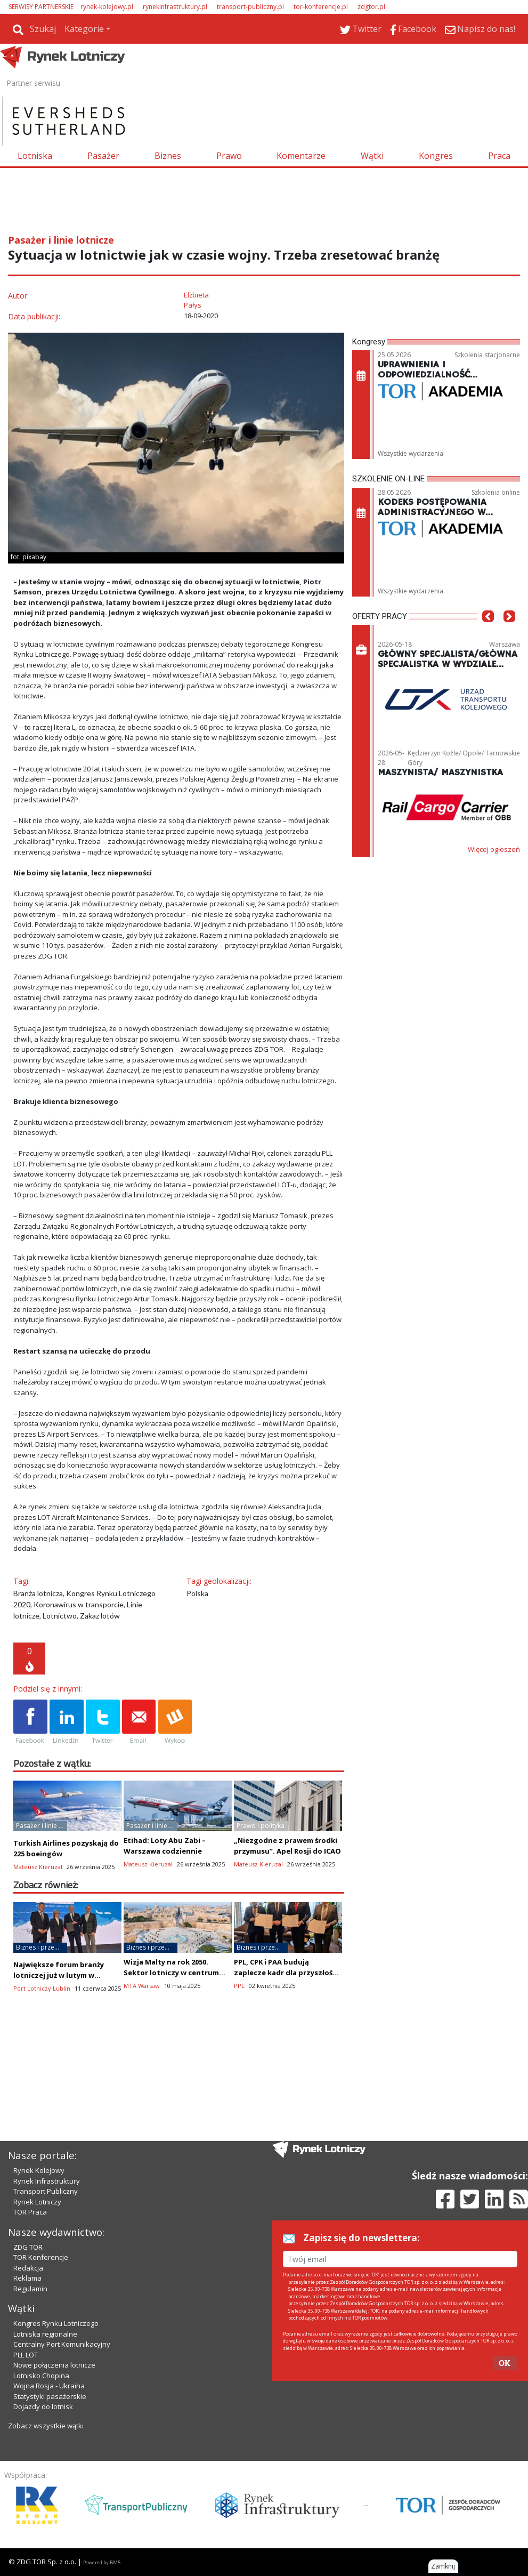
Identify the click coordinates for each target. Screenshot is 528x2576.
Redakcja (28, 2268)
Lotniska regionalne (45, 2334)
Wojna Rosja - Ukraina (49, 2385)
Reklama (27, 2278)
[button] (488, 632)
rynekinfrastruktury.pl (175, 6)
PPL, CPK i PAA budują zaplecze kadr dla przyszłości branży (286, 1972)
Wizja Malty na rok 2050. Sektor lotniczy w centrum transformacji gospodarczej (174, 1972)
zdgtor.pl (371, 6)
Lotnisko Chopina (41, 2375)
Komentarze (301, 156)
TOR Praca (30, 2212)
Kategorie (84, 29)
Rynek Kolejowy (38, 2170)
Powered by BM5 (101, 2562)
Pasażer (103, 156)
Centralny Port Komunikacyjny (61, 2344)
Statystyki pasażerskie (49, 2396)
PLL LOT (25, 2355)
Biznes (168, 156)
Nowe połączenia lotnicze (54, 2365)
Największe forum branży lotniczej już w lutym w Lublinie (58, 1975)
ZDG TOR (28, 2247)
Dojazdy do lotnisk (43, 2406)
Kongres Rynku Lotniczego (56, 2323)
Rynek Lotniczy (37, 2202)
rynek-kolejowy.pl (106, 6)
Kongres (436, 156)
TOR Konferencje (40, 2257)
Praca (499, 156)
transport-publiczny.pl (250, 6)
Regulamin (30, 2288)
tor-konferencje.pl (321, 6)
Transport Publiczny (45, 2191)
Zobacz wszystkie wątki (46, 2425)
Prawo (229, 156)
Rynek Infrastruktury (46, 2181)
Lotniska (35, 156)
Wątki (372, 156)
